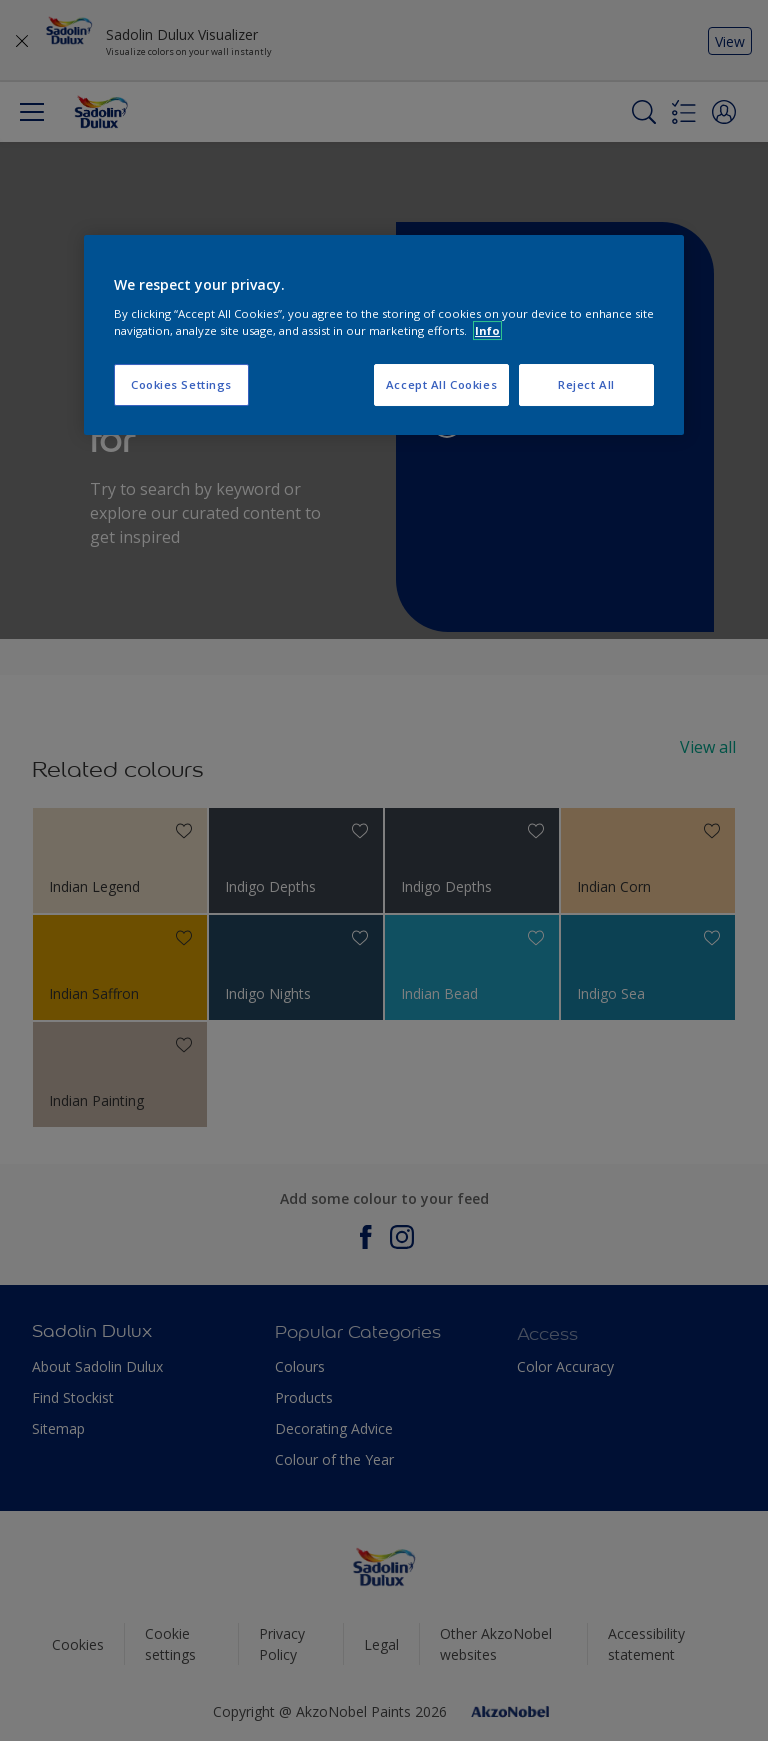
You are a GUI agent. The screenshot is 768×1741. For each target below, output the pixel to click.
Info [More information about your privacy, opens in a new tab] (487, 330)
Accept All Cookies (441, 384)
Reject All (586, 384)
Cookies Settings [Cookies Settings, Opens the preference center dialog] (181, 384)
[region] (384, 335)
